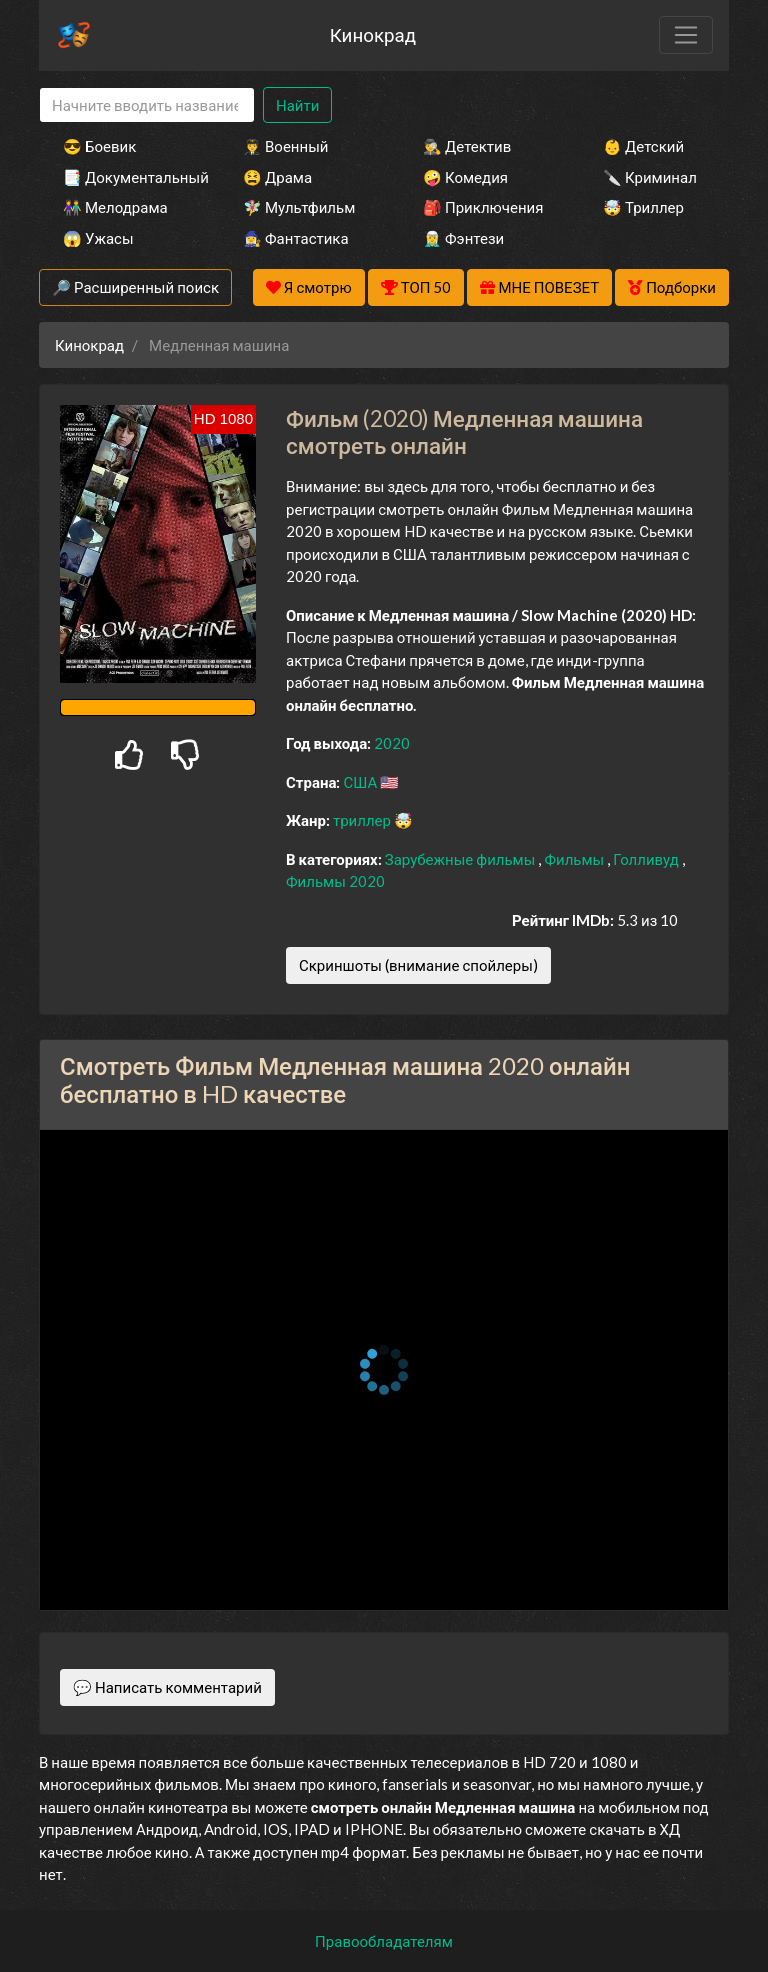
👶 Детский (643, 146)
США (361, 782)
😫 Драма (277, 177)
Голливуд (647, 859)
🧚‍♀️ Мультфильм (299, 207)
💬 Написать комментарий (167, 1687)
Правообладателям (384, 1941)
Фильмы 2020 (335, 881)
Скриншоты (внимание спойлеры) (418, 965)
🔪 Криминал (650, 177)
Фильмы (575, 859)
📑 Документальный (126, 177)
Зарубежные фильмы (462, 859)
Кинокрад (373, 34)
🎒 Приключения (483, 207)
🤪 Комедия (465, 177)
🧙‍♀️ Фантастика (296, 238)
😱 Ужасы (98, 238)
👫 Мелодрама (115, 207)
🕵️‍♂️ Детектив (467, 146)
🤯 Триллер (643, 207)
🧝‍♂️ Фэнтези (463, 238)
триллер (363, 820)
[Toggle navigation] (686, 35)
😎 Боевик (99, 146)
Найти (297, 105)
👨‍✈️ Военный (285, 146)
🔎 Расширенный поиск (135, 287)
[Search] (147, 105)
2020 (392, 743)
